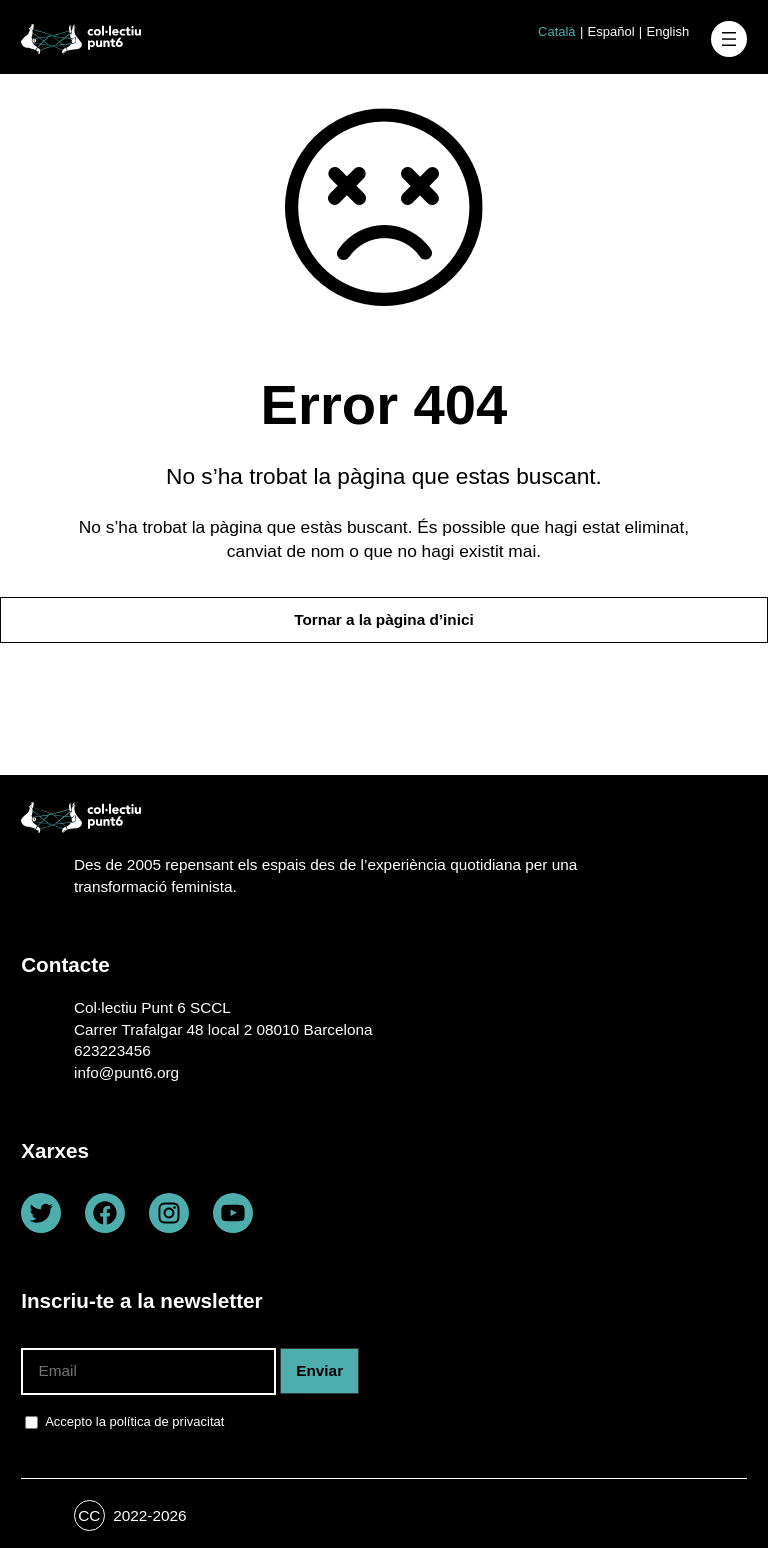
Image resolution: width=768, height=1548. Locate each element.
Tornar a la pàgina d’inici (384, 619)
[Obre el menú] (729, 39)
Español (611, 31)
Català (557, 31)
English (667, 31)
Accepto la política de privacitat (134, 1421)
